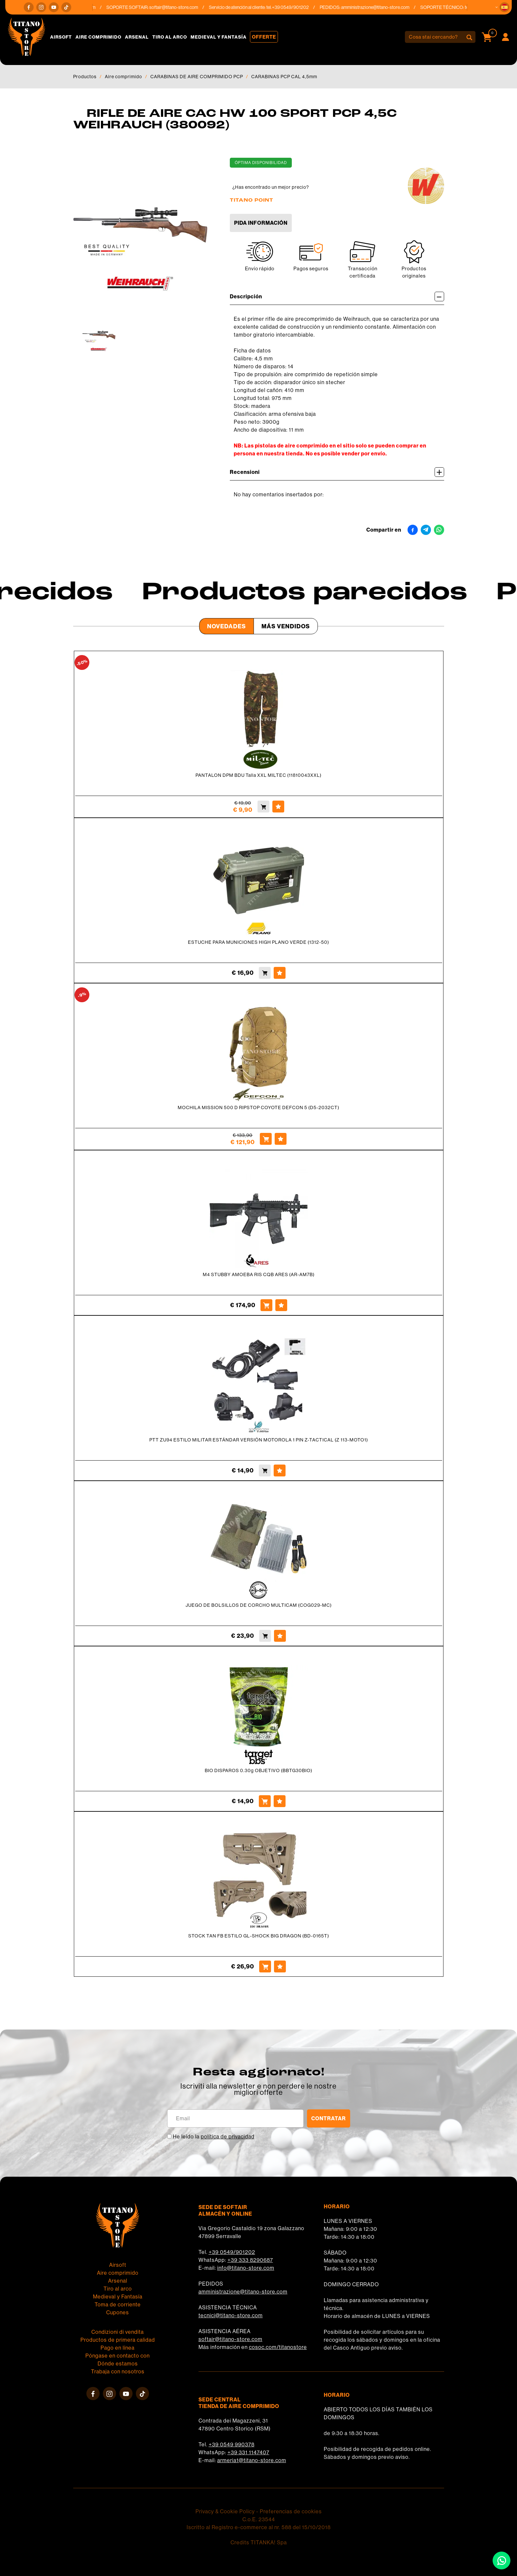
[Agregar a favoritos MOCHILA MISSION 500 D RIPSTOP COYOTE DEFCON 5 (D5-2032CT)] (281, 1139)
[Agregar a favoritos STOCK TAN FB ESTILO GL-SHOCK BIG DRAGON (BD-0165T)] (280, 1966)
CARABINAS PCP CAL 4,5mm (284, 77)
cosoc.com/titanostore (278, 2347)
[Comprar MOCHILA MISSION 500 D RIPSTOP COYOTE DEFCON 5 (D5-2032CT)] (266, 1139)
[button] (504, 7)
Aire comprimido (98, 37)
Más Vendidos (285, 626)
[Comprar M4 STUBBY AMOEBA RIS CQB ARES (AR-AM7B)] (266, 1305)
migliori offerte (258, 2092)
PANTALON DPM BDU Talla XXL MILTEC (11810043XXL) (258, 775)
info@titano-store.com (245, 2267)
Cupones (117, 2312)
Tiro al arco (169, 37)
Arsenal (137, 37)
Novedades (226, 626)
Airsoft (61, 37)
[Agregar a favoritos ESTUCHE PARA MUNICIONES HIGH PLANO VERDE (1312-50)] (280, 973)
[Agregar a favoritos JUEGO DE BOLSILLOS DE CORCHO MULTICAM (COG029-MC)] (280, 1636)
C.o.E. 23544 (258, 2519)
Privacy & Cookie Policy (225, 2511)
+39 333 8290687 (250, 2260)
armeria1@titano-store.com (251, 2460)
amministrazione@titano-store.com (382, 7)
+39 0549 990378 (232, 2444)
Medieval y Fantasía (219, 37)
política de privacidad (228, 2136)
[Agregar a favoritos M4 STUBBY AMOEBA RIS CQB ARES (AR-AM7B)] (281, 1305)
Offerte (264, 37)
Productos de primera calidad (117, 2339)
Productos (85, 77)
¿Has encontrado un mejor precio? (270, 187)
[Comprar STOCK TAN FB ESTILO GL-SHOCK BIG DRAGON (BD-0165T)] (265, 1966)
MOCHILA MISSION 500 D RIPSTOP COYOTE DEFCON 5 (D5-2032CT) (258, 1107)
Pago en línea (118, 2347)
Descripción (337, 296)
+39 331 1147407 (248, 2452)
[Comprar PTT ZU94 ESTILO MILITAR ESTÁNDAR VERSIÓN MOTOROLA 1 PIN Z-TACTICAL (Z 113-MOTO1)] (265, 1470)
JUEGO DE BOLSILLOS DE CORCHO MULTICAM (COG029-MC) (259, 1605)
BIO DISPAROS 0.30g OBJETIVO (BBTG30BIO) (258, 1770)
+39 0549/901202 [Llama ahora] (296, 7)
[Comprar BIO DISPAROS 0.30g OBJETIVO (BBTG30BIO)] (265, 1801)
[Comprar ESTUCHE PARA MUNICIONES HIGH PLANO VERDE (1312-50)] (265, 973)
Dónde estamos (118, 2363)
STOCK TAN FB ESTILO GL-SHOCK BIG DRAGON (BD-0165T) (258, 1936)
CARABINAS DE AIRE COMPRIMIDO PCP (196, 77)
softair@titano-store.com (180, 7)
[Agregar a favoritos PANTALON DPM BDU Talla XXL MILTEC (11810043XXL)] (278, 806)
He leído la (214, 2136)
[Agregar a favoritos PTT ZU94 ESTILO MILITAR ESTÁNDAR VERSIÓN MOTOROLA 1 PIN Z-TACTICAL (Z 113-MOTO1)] (280, 1470)
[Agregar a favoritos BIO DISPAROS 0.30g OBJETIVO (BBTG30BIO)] (280, 1801)
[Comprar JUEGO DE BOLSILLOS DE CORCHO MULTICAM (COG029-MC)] (265, 1636)
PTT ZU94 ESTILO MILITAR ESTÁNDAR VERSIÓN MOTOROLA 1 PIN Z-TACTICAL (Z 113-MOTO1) (258, 1440)
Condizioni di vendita (117, 2331)
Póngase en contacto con (117, 2355)
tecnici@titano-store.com (230, 2315)
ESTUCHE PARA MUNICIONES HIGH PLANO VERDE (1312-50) (258, 942)
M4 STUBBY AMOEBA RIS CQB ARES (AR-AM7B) (259, 1274)
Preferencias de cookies (291, 2511)
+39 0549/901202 (232, 2252)
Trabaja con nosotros (117, 2371)
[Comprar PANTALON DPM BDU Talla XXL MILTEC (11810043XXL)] (263, 806)
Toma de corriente (118, 2304)
